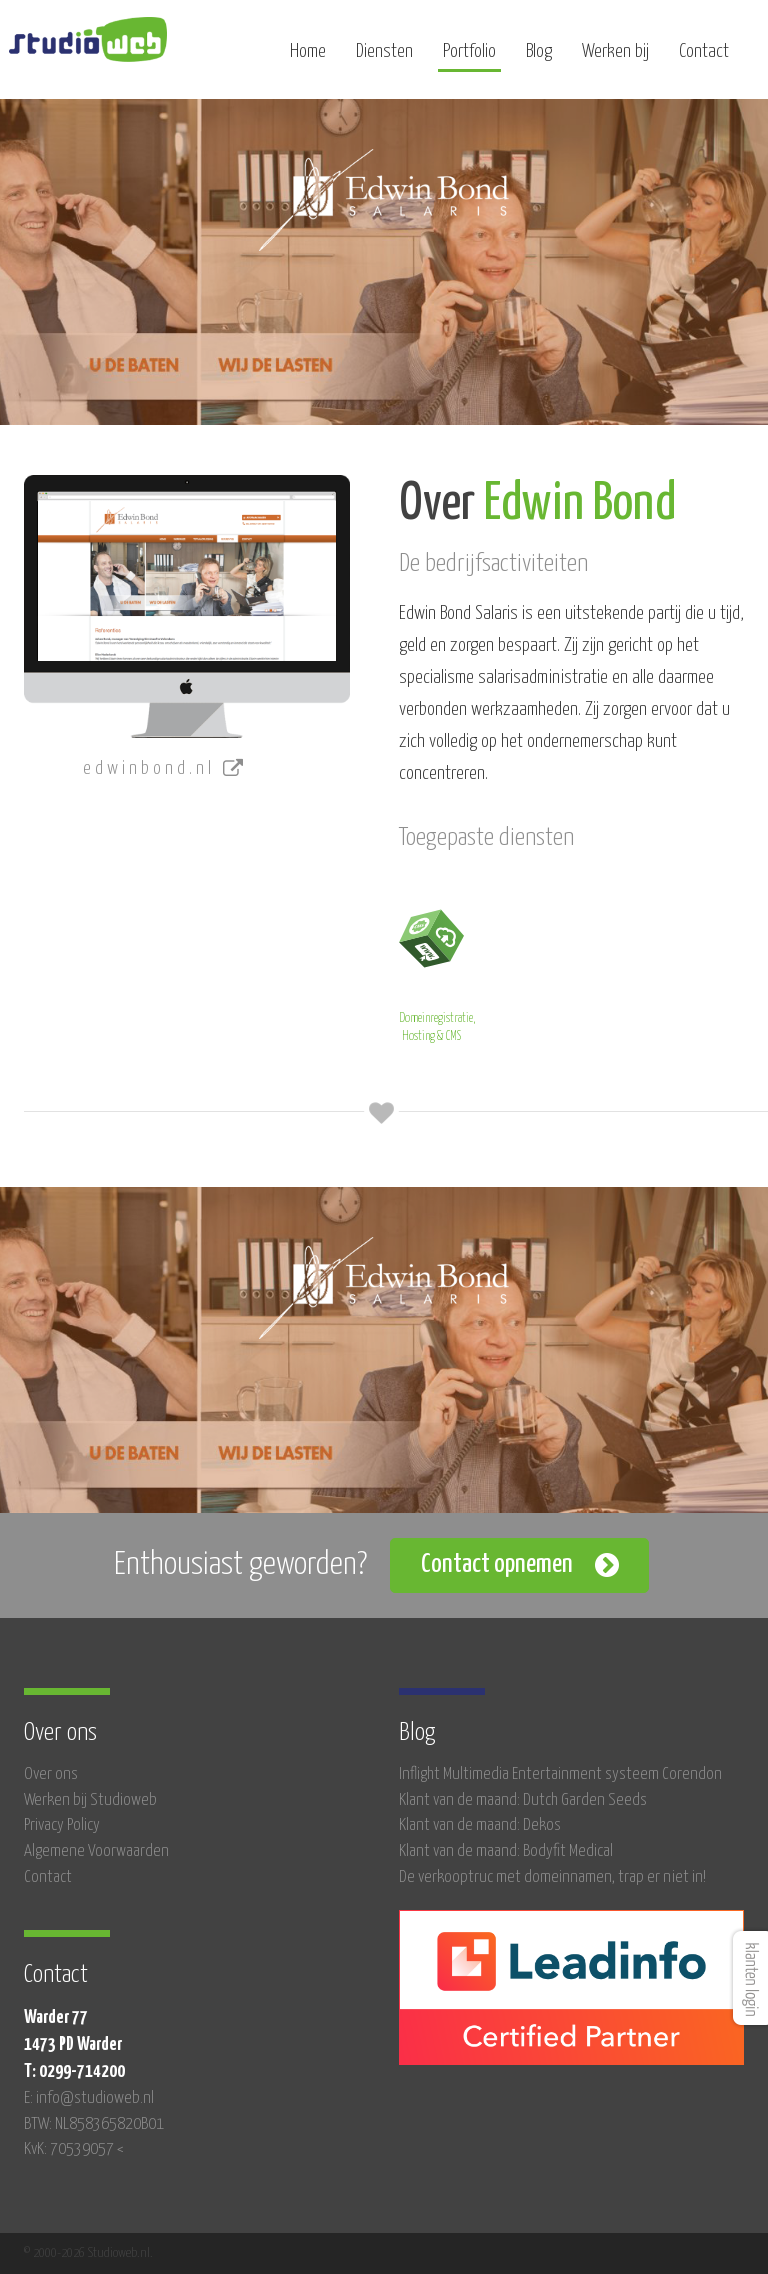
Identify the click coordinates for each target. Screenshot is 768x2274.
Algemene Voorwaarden (96, 1851)
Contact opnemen (497, 1564)
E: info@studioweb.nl (89, 2098)
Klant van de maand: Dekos (480, 1825)
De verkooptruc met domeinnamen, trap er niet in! (552, 1877)
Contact (704, 57)
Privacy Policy (62, 1825)
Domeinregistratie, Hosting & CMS (437, 972)
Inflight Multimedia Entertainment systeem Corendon (560, 1774)
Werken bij (615, 57)
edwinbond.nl (165, 769)
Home (308, 57)
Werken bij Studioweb (90, 1800)
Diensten (384, 57)
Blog (539, 57)
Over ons (51, 1774)
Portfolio (469, 57)
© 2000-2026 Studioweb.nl (87, 2253)
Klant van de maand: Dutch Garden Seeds (523, 1800)
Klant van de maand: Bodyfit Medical (506, 1851)
